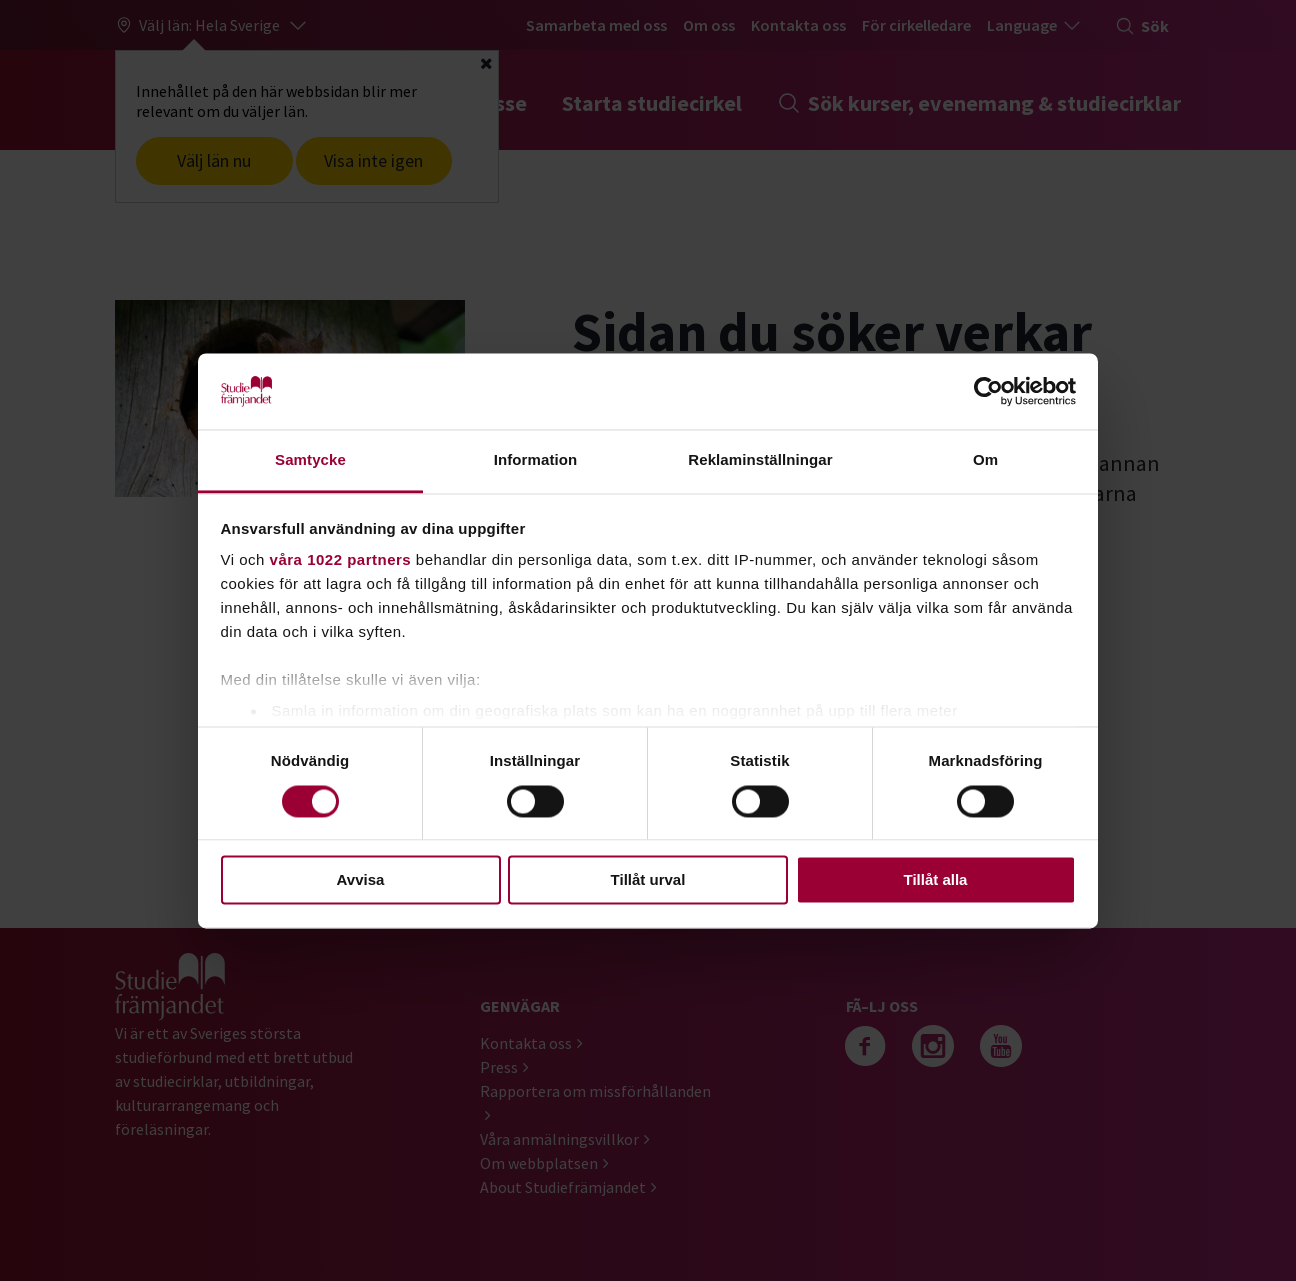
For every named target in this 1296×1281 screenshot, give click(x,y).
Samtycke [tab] (310, 460)
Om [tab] (985, 460)
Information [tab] (536, 460)
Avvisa (361, 880)
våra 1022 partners (341, 560)
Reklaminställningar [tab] (760, 460)
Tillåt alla (936, 880)
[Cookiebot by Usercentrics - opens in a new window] (988, 391)
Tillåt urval (648, 880)
